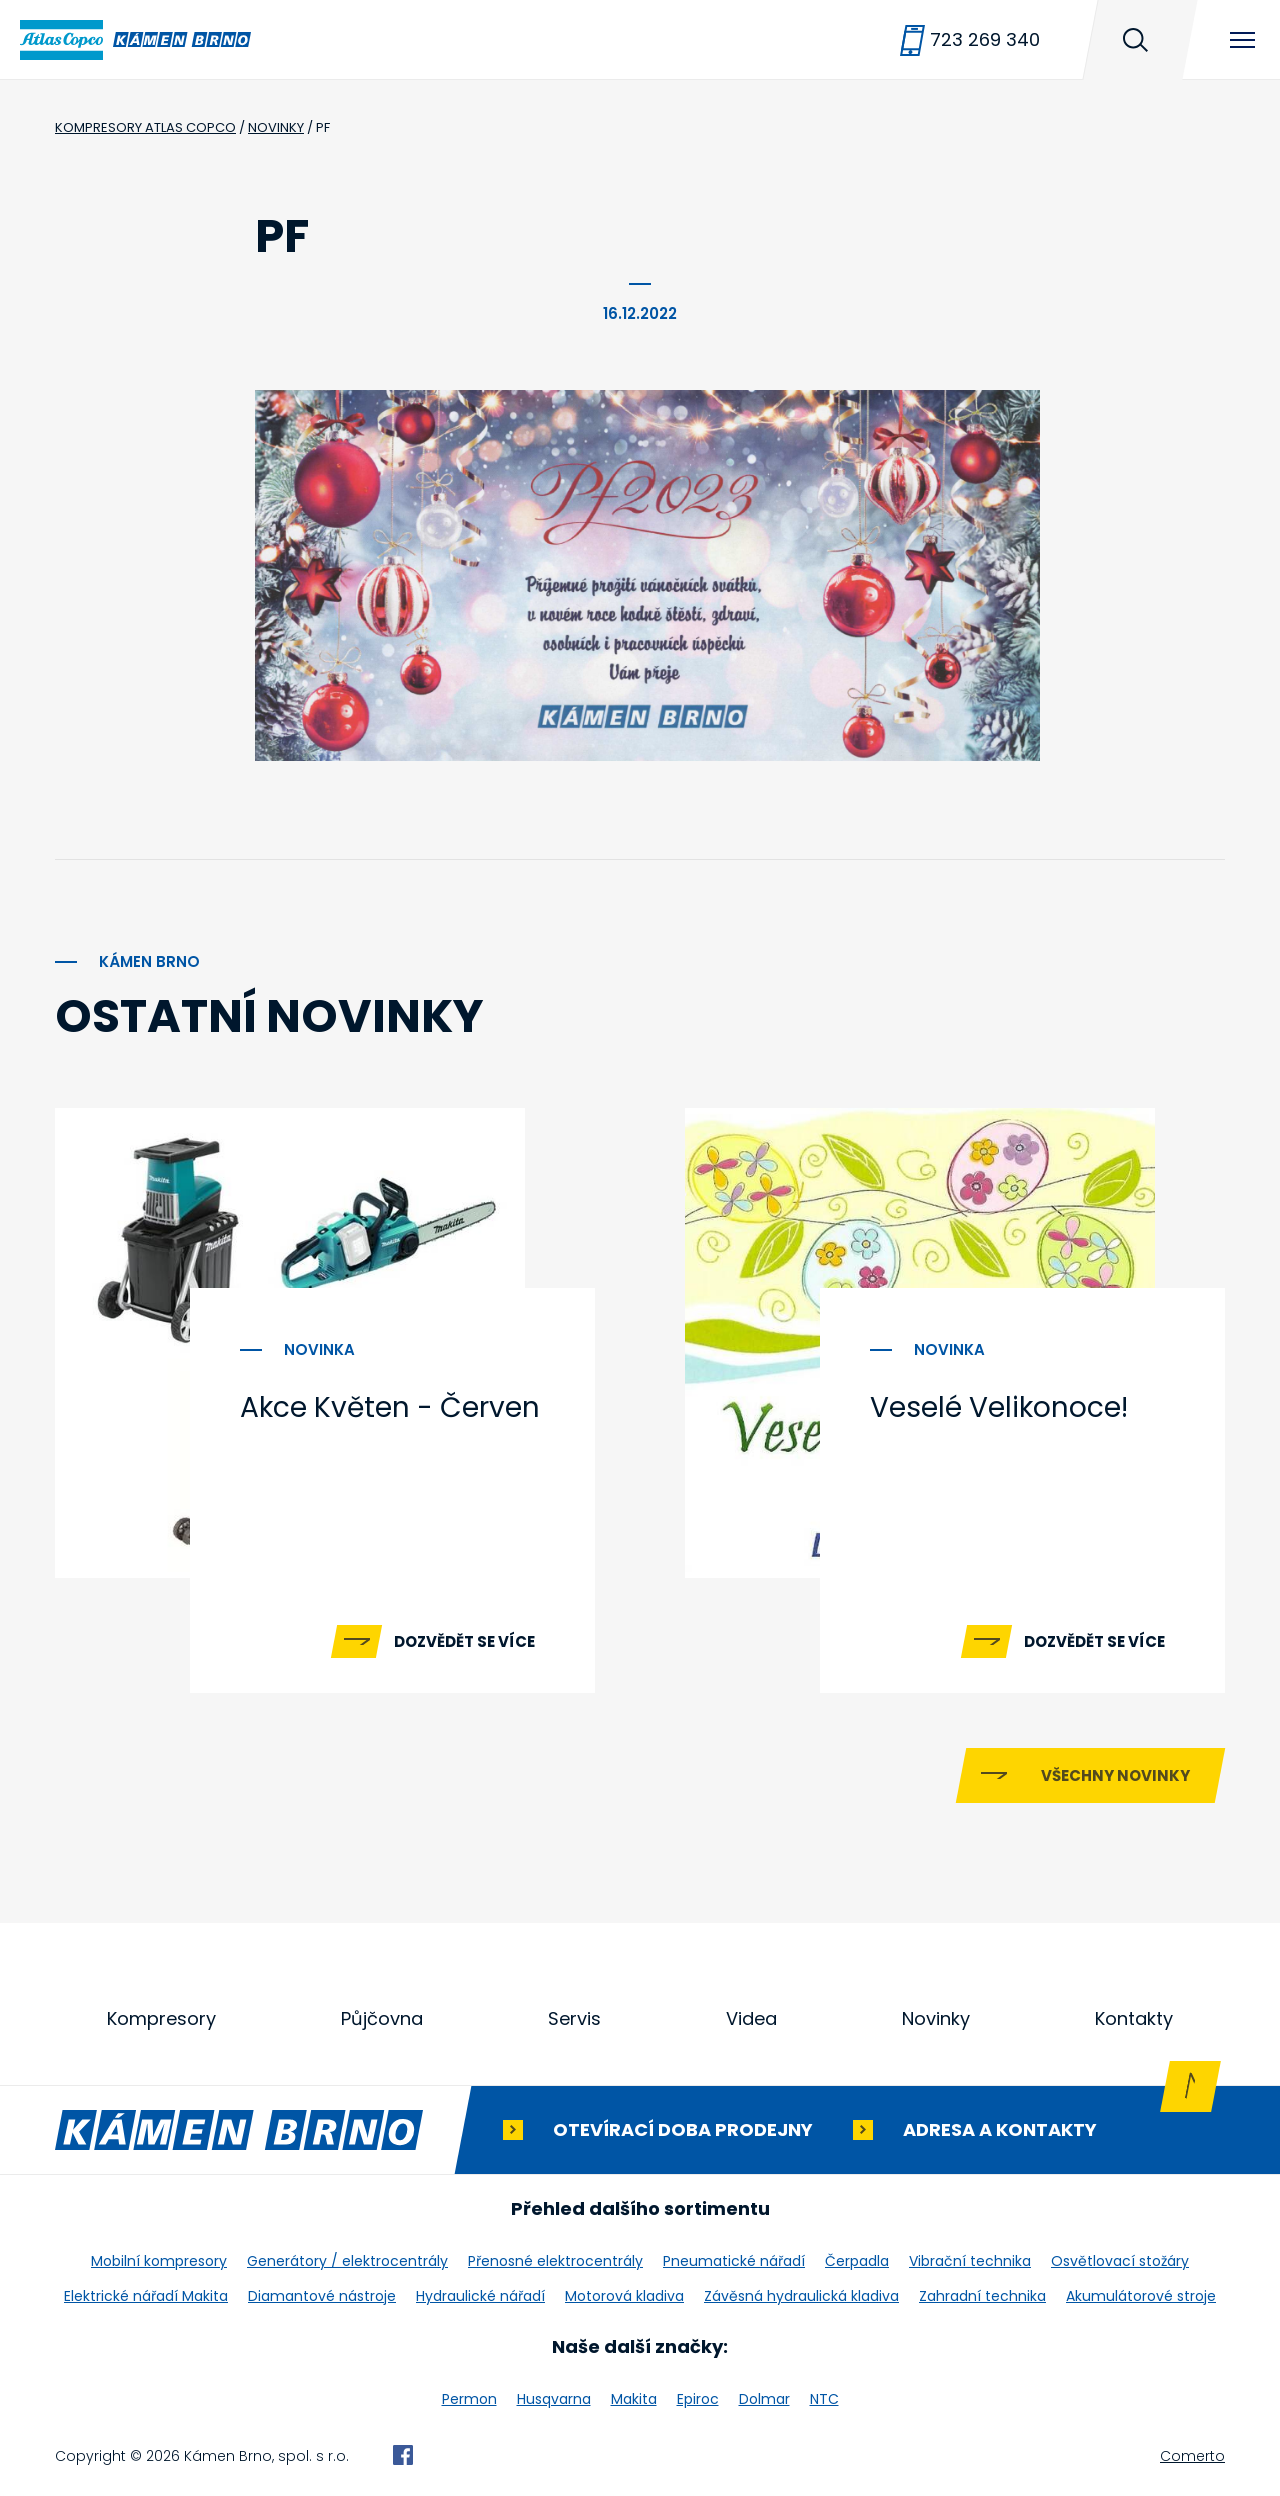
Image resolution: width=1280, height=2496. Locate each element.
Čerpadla (857, 2261)
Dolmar (764, 2399)
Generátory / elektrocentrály (347, 2261)
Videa (751, 2018)
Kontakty (1134, 2018)
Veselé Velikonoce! (999, 1407)
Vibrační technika (970, 2261)
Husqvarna (554, 2399)
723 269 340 (985, 39)
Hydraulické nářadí (480, 2296)
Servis (574, 2018)
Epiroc (698, 2399)
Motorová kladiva (624, 2296)
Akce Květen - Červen (390, 1407)
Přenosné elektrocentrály (555, 2261)
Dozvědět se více (464, 1641)
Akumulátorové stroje (1141, 2296)
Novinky (936, 2018)
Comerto (1192, 2456)
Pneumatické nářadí (734, 2261)
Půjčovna (382, 2018)
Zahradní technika (982, 2296)
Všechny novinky (1115, 1775)
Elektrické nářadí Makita (146, 2296)
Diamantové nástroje (322, 2296)
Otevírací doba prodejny (683, 2129)
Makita (634, 2399)
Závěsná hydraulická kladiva (801, 2296)
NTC (824, 2399)
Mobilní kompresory (159, 2261)
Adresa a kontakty (1000, 2129)
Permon (469, 2399)
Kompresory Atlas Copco (145, 127)
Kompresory (161, 2018)
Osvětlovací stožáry (1120, 2261)
